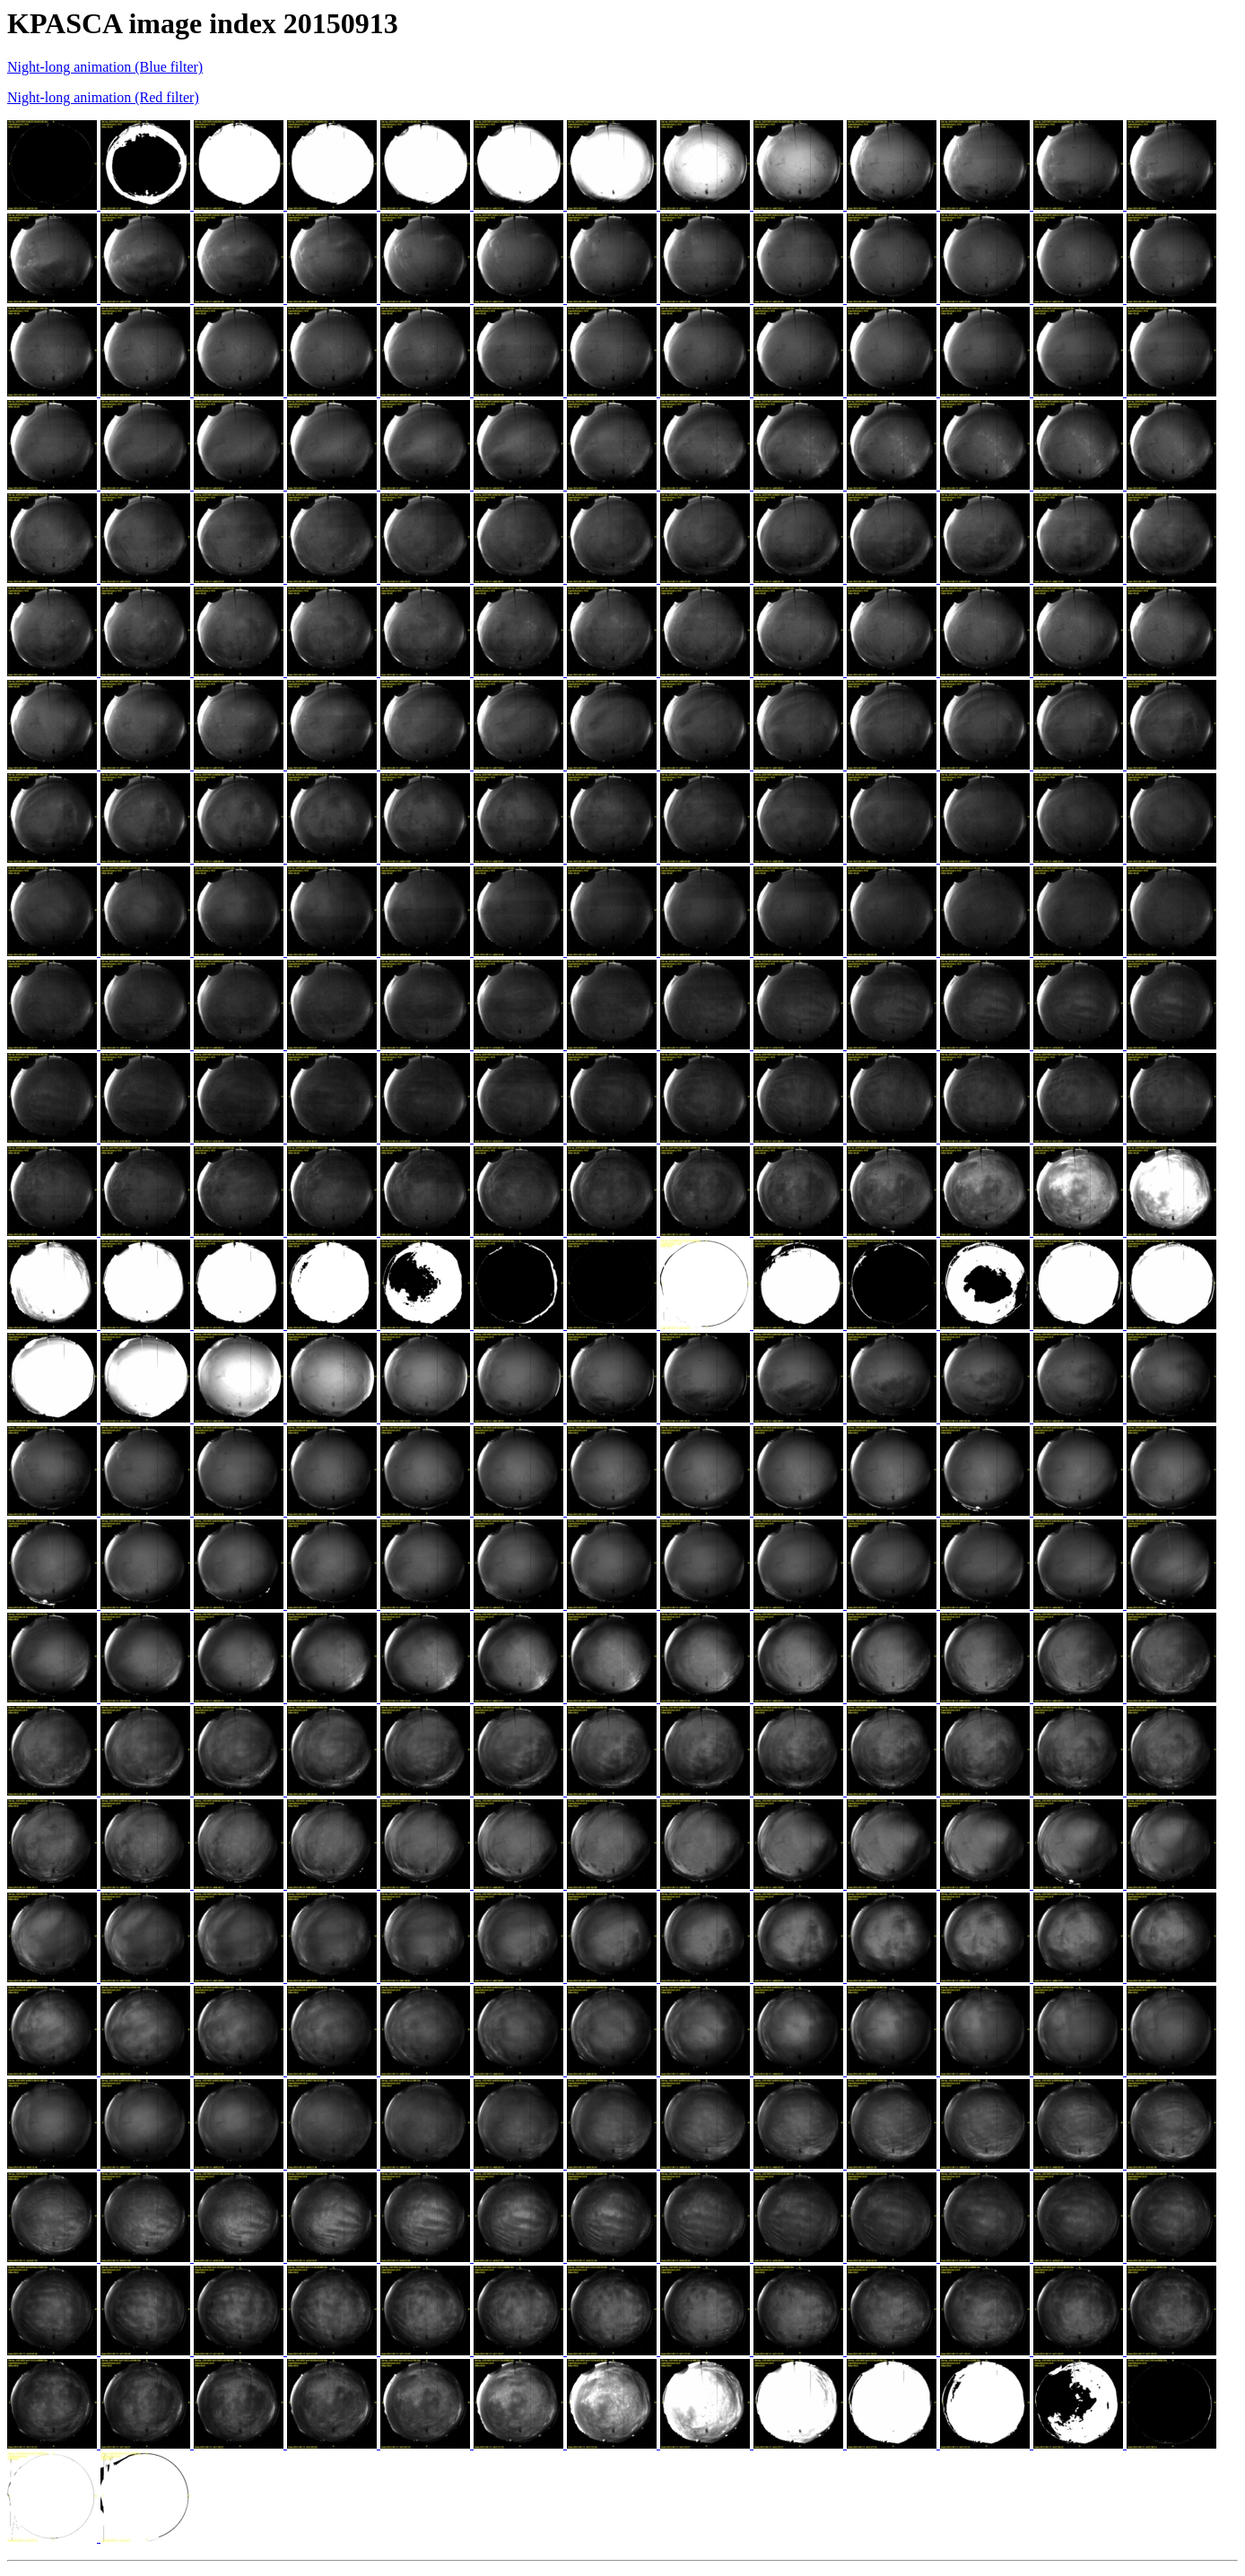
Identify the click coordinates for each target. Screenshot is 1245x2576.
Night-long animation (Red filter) (103, 97)
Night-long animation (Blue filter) (105, 66)
